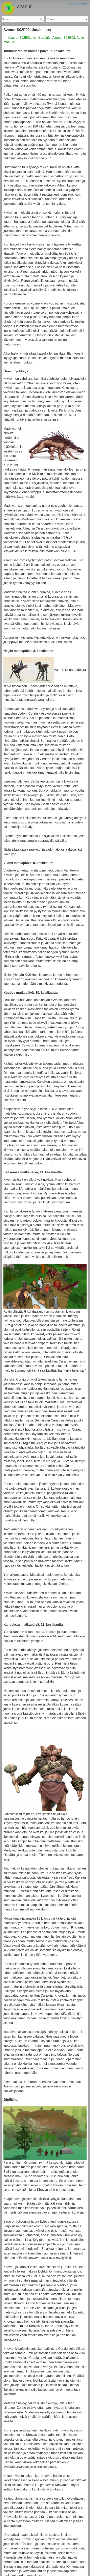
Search (42, 19)
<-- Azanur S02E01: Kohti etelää (26, 37)
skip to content (79, 3)
